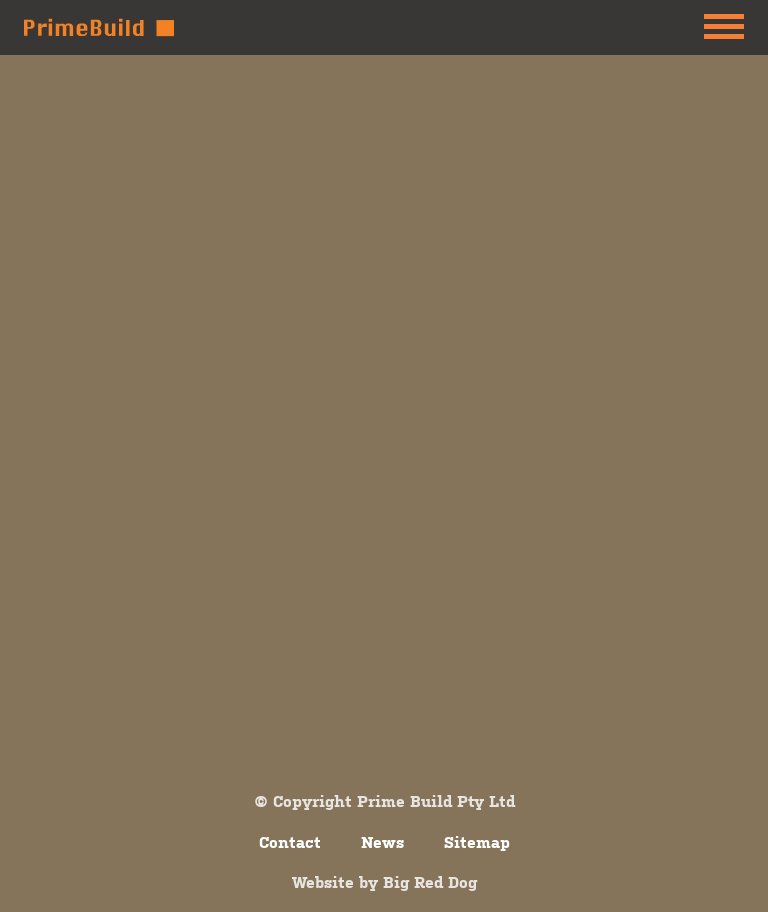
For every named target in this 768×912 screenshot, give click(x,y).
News (382, 842)
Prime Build (99, 27)
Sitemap (477, 842)
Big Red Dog (430, 882)
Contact (290, 842)
